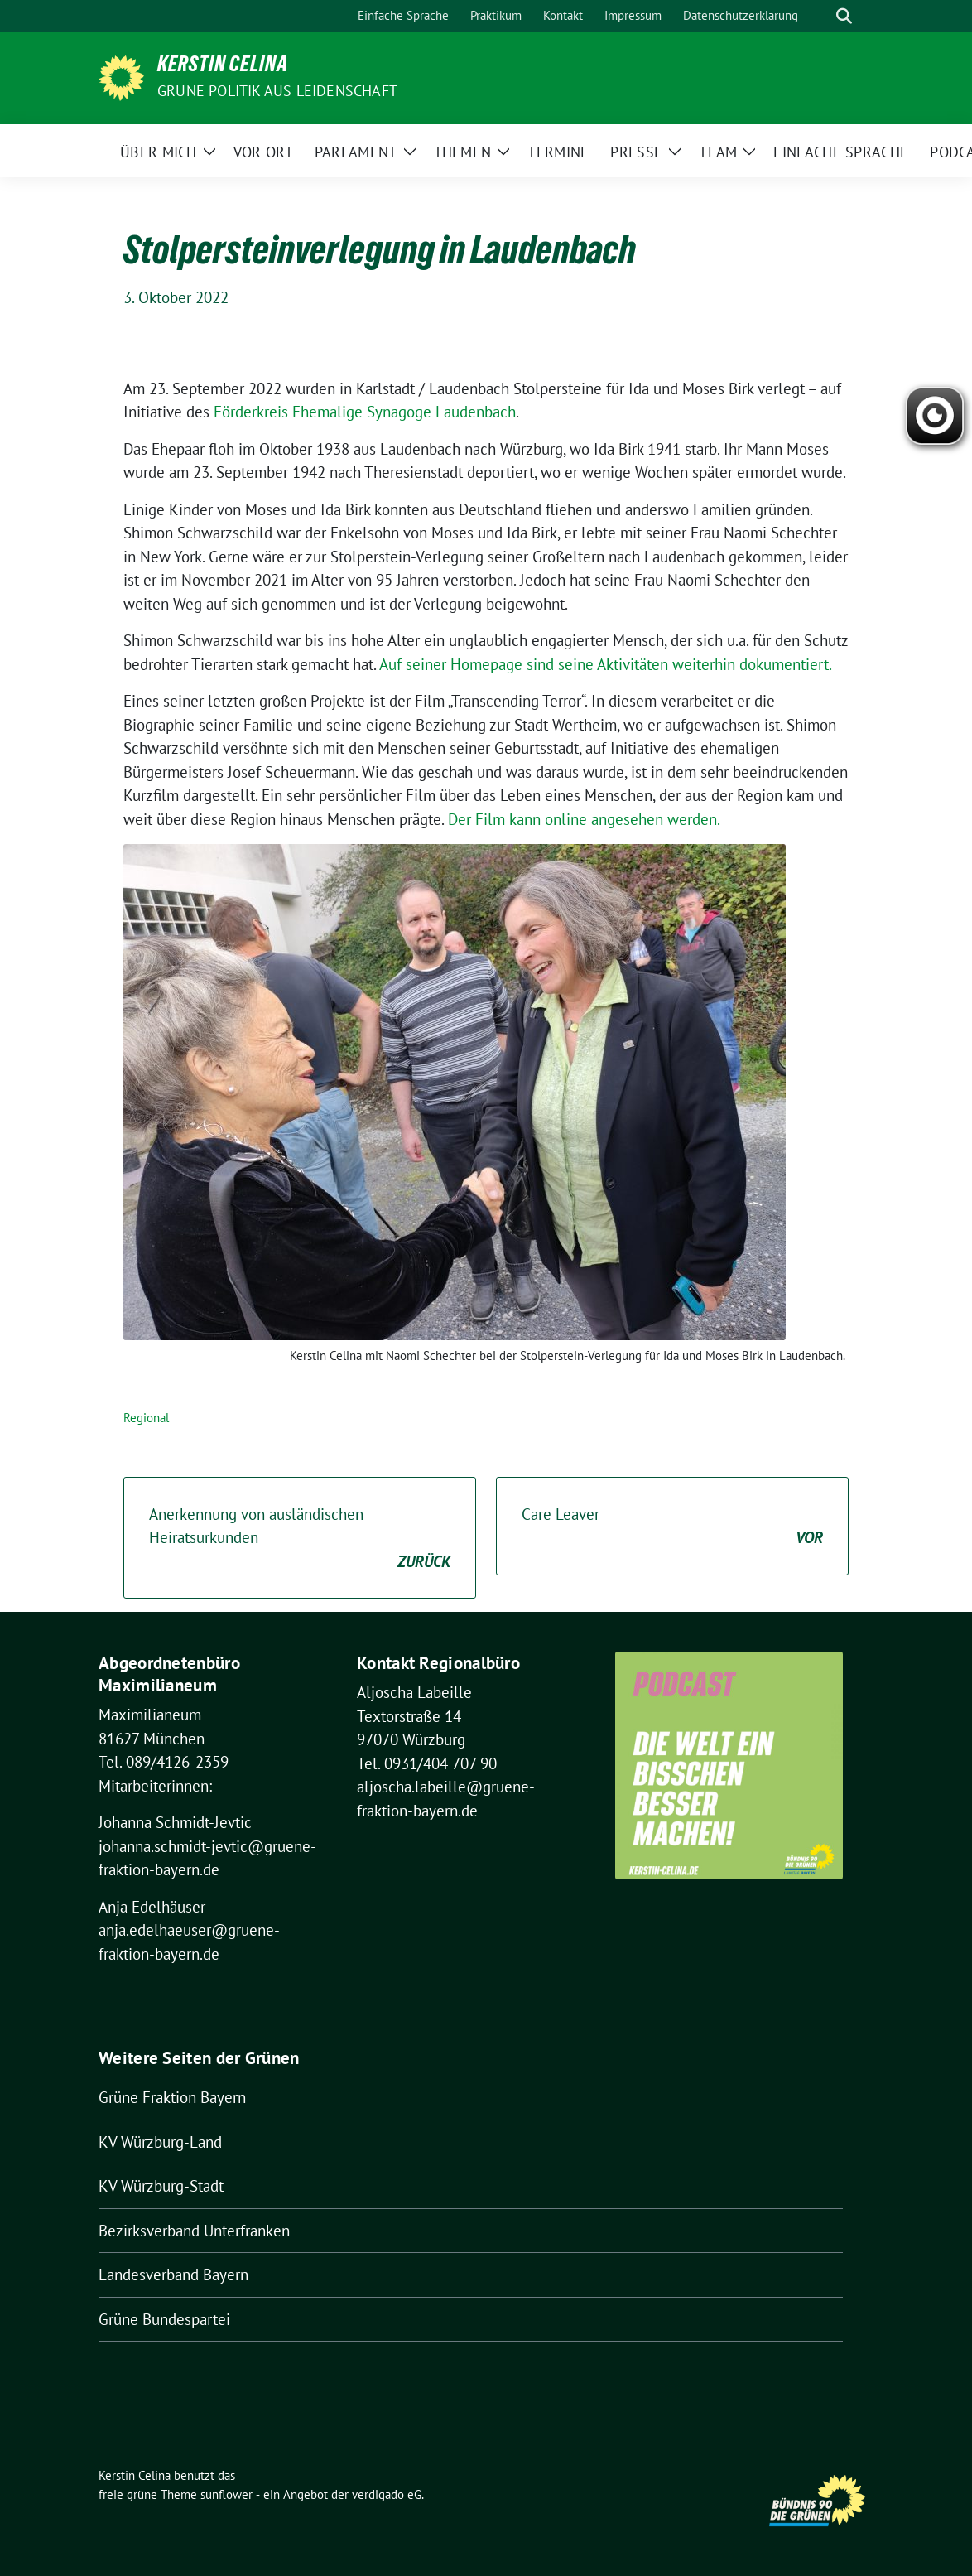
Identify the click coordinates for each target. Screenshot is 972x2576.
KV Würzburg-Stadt (161, 2186)
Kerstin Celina (222, 67)
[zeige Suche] (844, 16)
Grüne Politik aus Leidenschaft (277, 90)
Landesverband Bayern (173, 2274)
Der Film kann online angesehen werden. (584, 819)
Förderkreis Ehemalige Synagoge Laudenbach (365, 412)
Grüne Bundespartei (164, 2319)
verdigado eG (386, 2494)
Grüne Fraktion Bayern (172, 2097)
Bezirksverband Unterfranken (194, 2231)
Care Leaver (672, 1527)
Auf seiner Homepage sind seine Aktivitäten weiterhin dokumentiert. (605, 664)
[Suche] (820, 16)
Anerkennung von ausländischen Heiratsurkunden (299, 1539)
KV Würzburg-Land (160, 2142)
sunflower (226, 2494)
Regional (146, 1417)
